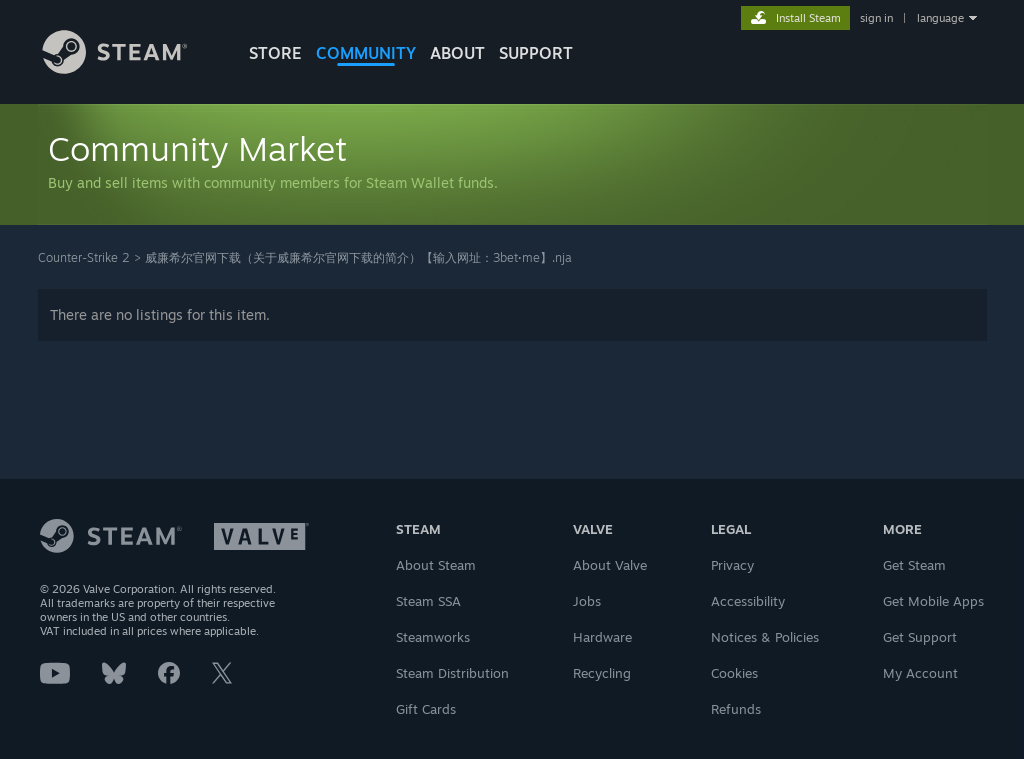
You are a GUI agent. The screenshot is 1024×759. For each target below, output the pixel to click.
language (940, 18)
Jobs (587, 601)
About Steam (436, 565)
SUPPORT (536, 53)
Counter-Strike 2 (84, 257)
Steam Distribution (452, 673)
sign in (876, 18)
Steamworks (433, 637)
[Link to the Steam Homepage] (130, 68)
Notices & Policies (765, 637)
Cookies (734, 673)
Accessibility (748, 601)
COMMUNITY (366, 53)
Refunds (736, 709)
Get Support (920, 637)
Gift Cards (426, 709)
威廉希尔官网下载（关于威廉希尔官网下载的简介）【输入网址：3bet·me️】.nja (358, 257)
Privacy (732, 565)
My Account (920, 673)
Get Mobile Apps (933, 601)
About (457, 53)
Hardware (602, 637)
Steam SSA (428, 601)
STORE (275, 53)
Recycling (602, 673)
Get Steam (914, 565)
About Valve (610, 565)
